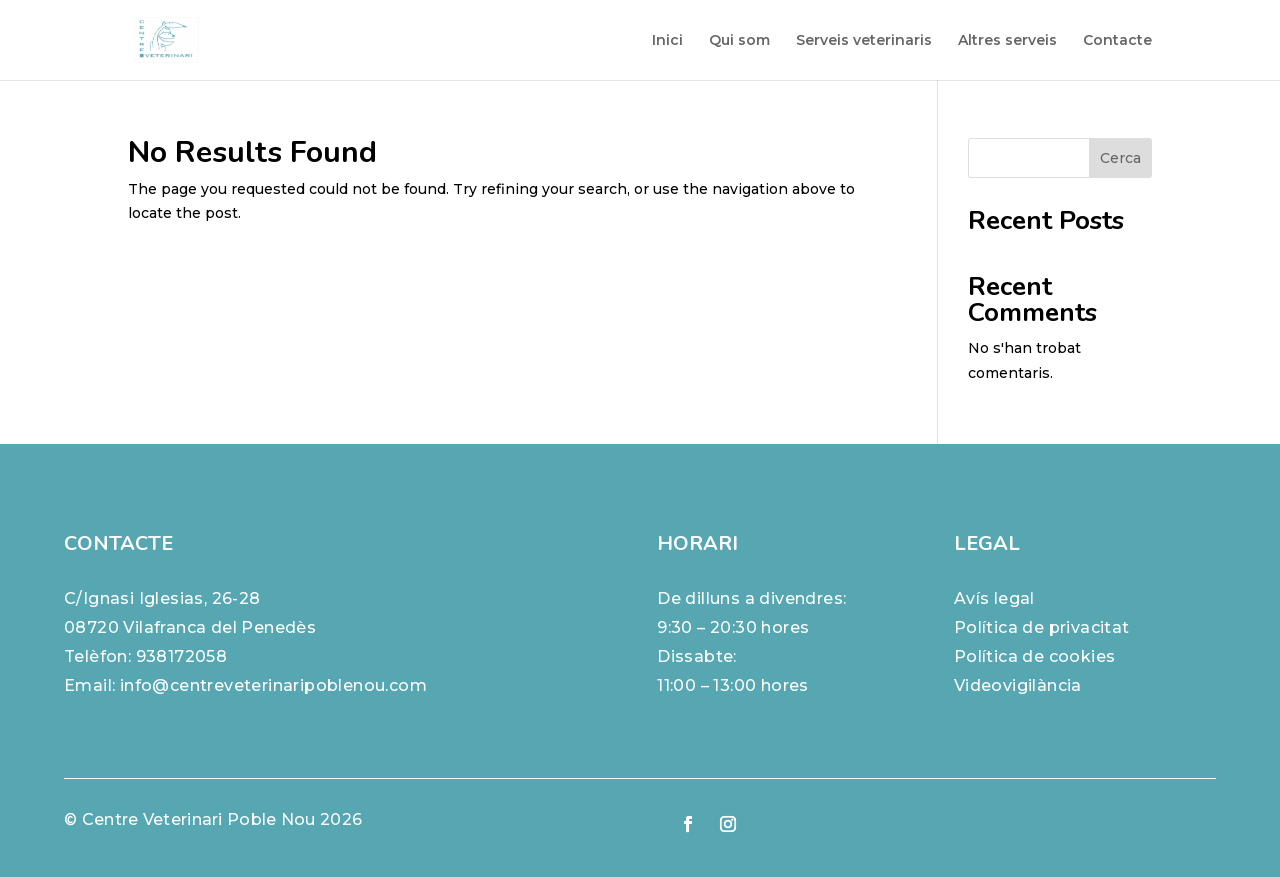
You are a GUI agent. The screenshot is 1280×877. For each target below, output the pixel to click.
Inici (667, 41)
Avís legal (994, 598)
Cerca (1120, 158)
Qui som (739, 41)
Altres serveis (1007, 41)
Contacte (1117, 41)
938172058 (182, 656)
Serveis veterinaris (864, 41)
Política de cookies (1035, 656)
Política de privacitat (1042, 627)
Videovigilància (1018, 685)
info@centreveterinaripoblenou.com (273, 685)
